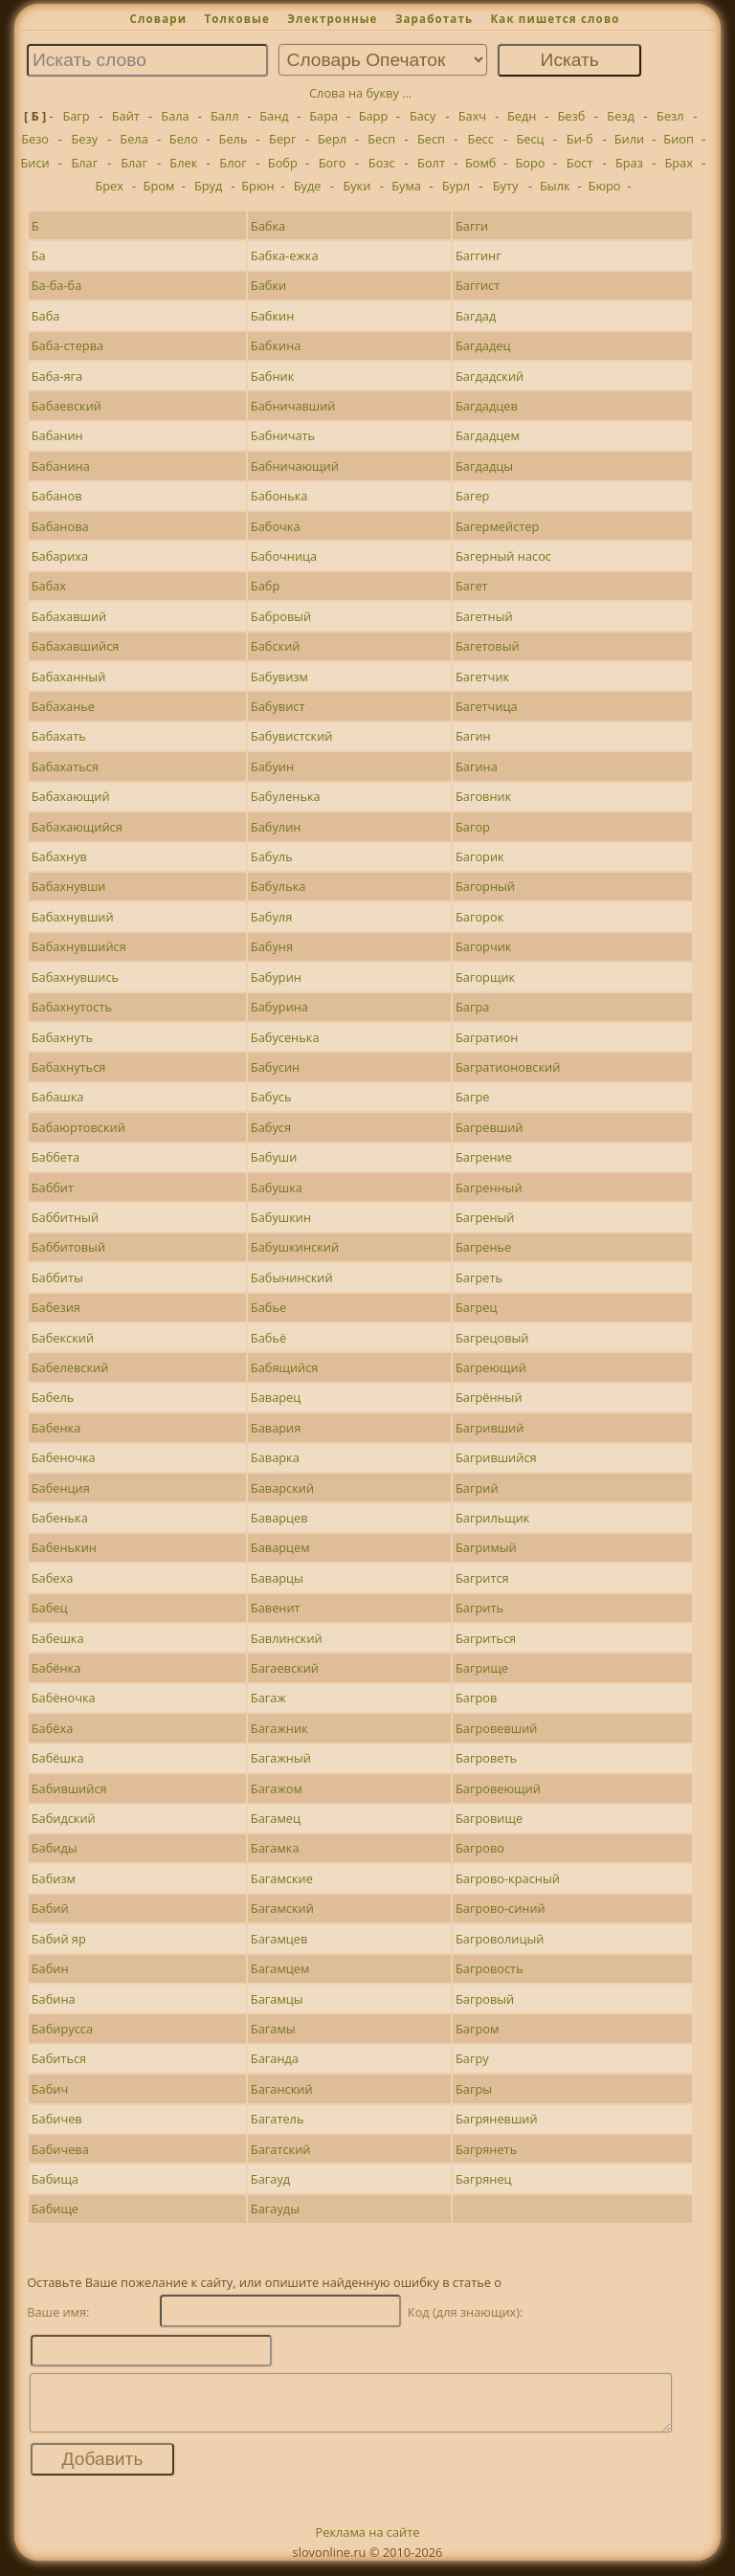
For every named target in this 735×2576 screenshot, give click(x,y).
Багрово (480, 1847)
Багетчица (487, 706)
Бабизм (54, 1878)
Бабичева (60, 2149)
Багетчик (482, 676)
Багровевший (497, 1728)
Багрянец (484, 2178)
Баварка (275, 1457)
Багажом (276, 1788)
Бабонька (279, 495)
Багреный (485, 1217)
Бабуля (271, 916)
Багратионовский (508, 1067)
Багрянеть (486, 2149)
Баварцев (279, 1517)
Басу (422, 115)
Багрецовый (492, 1337)
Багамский (282, 1908)
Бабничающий (295, 466)
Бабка (268, 225)
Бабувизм (279, 676)
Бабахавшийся (76, 646)
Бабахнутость (72, 1006)
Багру (472, 2058)
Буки (356, 185)
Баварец (276, 1397)
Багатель (277, 2118)
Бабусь (271, 1096)
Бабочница (284, 556)
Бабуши (274, 1157)
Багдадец (483, 345)
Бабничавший (293, 405)
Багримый (486, 1547)
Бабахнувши (69, 886)
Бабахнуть (62, 1037)
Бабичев (57, 2118)
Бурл (456, 185)
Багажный (281, 1757)
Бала (175, 115)
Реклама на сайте (368, 2543)
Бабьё (268, 1337)
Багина (477, 766)
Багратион (487, 1037)
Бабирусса (62, 2028)
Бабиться (59, 2058)
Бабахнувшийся (79, 946)
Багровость (489, 1968)
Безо (35, 138)
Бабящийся (285, 1367)
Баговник (483, 796)
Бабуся (271, 1127)
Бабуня (272, 946)
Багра (472, 1006)
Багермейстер (497, 526)
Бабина (54, 1999)
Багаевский (285, 1668)
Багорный (485, 886)
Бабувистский (292, 735)
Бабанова (60, 526)
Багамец (276, 1818)
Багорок (479, 916)
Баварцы (277, 1578)
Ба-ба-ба (57, 285)
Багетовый (488, 646)
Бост (580, 162)
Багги (472, 225)
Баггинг (478, 255)
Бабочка (276, 526)
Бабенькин (64, 1547)
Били (629, 138)
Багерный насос (503, 556)
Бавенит (276, 1607)
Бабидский (64, 1818)
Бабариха (60, 556)
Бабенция (61, 1488)
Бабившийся (69, 1788)
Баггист (478, 285)
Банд (273, 115)
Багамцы (277, 1999)
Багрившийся (496, 1457)
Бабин (50, 1968)
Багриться (486, 1638)
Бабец (50, 1607)
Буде (308, 185)
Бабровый (281, 616)
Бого (332, 162)
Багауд (270, 2178)
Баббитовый (68, 1246)
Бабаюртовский (78, 1127)
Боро (530, 162)
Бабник (272, 376)
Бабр (265, 585)
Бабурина (279, 1006)
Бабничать (283, 435)
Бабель (53, 1397)
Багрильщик (493, 1517)
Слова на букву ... (360, 92)
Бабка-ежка (285, 255)
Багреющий (491, 1367)
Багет (472, 585)
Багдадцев (487, 405)
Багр (75, 115)
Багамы (273, 2028)
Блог (232, 162)
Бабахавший (69, 616)
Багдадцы (484, 466)
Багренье (483, 1246)
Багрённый (489, 1397)
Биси (35, 162)
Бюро (605, 185)
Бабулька (278, 886)
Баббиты (57, 1277)
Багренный (489, 1187)
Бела (133, 138)
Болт (431, 162)
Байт (126, 115)
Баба (46, 315)
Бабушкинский (295, 1246)
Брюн (257, 185)
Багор (473, 826)
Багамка (275, 1847)
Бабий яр (59, 1938)
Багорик (480, 856)
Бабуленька (286, 796)
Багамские (282, 1878)
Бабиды (55, 1847)
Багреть (479, 1277)
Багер (472, 495)
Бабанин (57, 435)
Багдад (476, 315)
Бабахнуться (69, 1067)
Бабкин (272, 315)
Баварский (282, 1488)
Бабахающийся (77, 826)
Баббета (55, 1157)
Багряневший (497, 2118)
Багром (477, 2028)
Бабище (55, 2208)
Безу (85, 138)
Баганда (275, 2058)
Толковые (237, 18)
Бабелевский (70, 1367)
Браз (629, 162)
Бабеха (53, 1578)
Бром (159, 185)
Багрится (482, 1578)
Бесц (530, 138)
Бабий (50, 1908)
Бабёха (53, 1728)
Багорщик (485, 977)
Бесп (381, 138)
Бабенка (56, 1427)
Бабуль (272, 856)
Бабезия (56, 1307)
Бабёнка (56, 1668)
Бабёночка (64, 1697)
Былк (555, 185)
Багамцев (279, 1938)
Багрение (484, 1157)
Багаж (268, 1697)
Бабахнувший (73, 916)
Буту (506, 185)
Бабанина (61, 466)
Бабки (268, 285)
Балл (225, 115)
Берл (332, 138)
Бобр (283, 162)
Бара (323, 115)
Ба (39, 255)
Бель (233, 138)
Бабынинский (292, 1277)
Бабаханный (69, 676)
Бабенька (60, 1517)
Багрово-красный (508, 1878)
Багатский (281, 2149)
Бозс (381, 162)
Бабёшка (58, 1757)
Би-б (580, 138)
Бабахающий (71, 796)
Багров (476, 1697)
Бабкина (276, 345)
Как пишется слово (554, 18)
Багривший (489, 1427)
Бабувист (278, 706)
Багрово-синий (501, 1908)
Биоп (678, 138)
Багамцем (280, 1968)
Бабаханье (63, 706)
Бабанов (57, 495)
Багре (472, 1096)
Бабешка (58, 1638)
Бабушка (276, 1187)
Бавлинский (287, 1638)
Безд (621, 115)
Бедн (521, 115)
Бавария (276, 1427)
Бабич (50, 2089)
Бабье (268, 1307)
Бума (406, 185)
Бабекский (63, 1337)
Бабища (55, 2178)
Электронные (332, 18)
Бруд (208, 185)
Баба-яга (57, 376)
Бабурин (276, 977)
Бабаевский (66, 405)
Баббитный (65, 1217)
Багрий (477, 1488)
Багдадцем (488, 435)
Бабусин (275, 1067)
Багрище (482, 1668)
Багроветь (486, 1757)
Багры (474, 2089)
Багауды (275, 2208)
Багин (473, 735)
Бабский (276, 646)
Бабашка (58, 1096)
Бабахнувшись (75, 977)
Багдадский (489, 376)
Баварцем (280, 1547)
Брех (109, 185)
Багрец (476, 1307)
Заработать (434, 18)
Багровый (485, 1999)
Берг (282, 138)
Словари (158, 18)
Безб (571, 115)
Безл (670, 115)
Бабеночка (64, 1457)
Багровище (489, 1818)
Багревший (489, 1127)
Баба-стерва (67, 345)
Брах (678, 162)
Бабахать (59, 735)
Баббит (53, 1187)
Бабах (49, 585)
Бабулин (276, 826)
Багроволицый (500, 1938)
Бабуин (272, 766)
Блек (183, 162)
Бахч (472, 115)
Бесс (481, 138)
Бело (183, 138)
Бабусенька (285, 1037)
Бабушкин (281, 1217)
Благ (84, 162)
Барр (374, 115)
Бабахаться (65, 766)
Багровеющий (498, 1788)
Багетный (484, 616)
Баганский (282, 2089)
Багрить (479, 1607)
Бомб (481, 162)
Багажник (279, 1728)
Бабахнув (59, 856)
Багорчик (484, 946)
